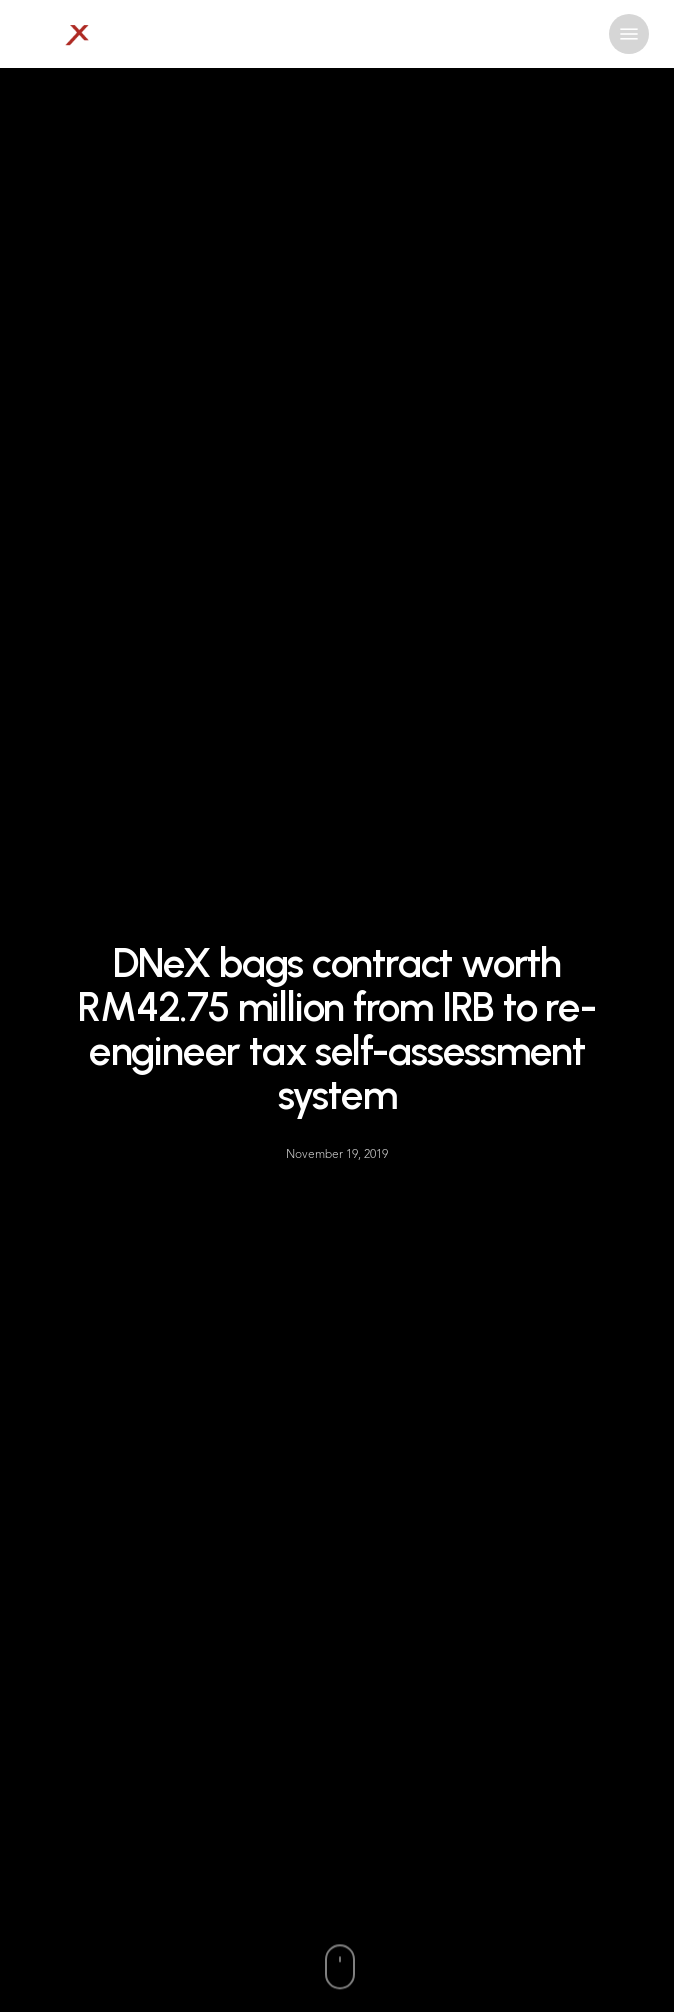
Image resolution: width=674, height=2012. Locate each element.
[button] (629, 34)
